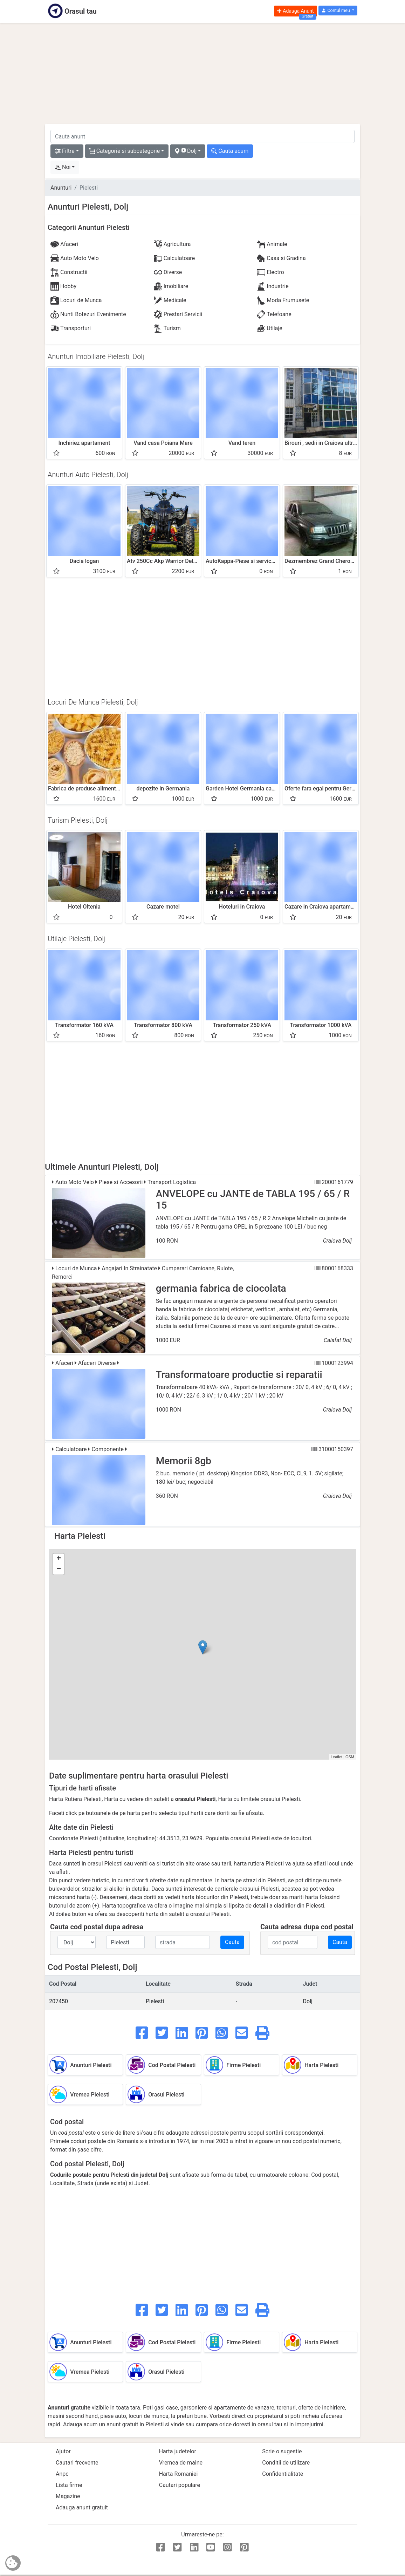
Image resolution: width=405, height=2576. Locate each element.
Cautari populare (179, 2485)
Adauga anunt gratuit (82, 2507)
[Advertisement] (202, 74)
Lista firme (69, 2485)
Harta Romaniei (178, 2473)
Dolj (308, 2001)
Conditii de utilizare (286, 2462)
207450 (58, 2001)
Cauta (232, 1942)
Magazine (68, 2496)
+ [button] (58, 1559)
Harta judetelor (177, 2451)
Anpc (62, 2473)
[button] (337, 11)
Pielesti (155, 2001)
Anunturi (60, 187)
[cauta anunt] (202, 136)
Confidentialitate (282, 2473)
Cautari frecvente (77, 2462)
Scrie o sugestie (282, 2451)
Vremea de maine (180, 2462)
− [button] (58, 1569)
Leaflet (336, 1757)
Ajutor (63, 2451)
